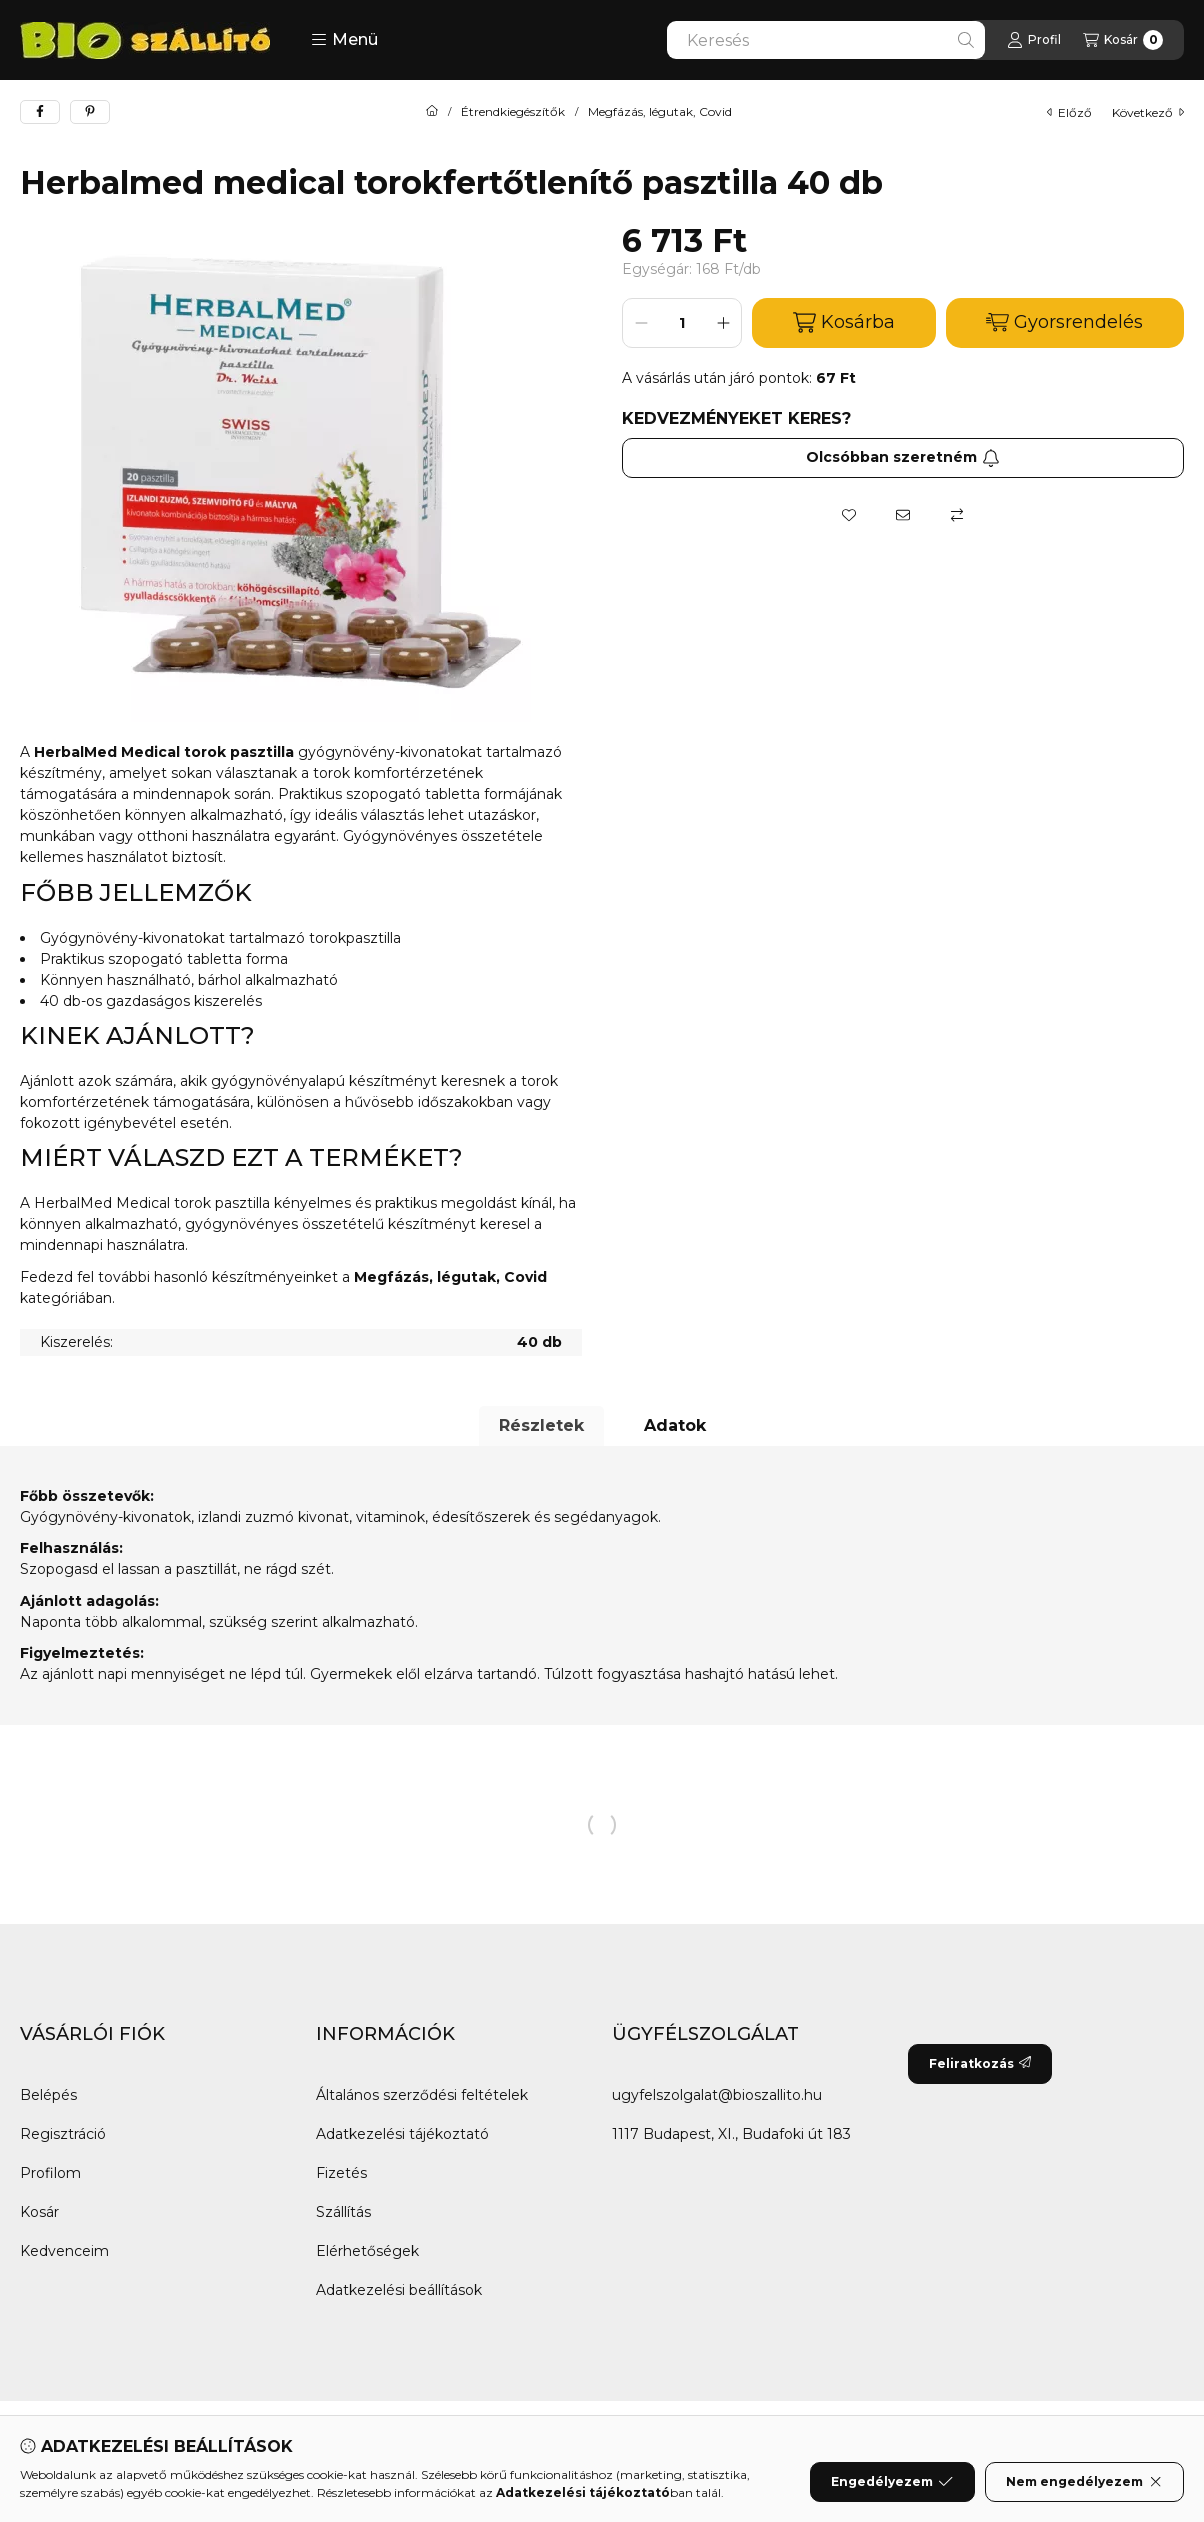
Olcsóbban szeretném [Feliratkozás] (903, 457)
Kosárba (844, 322)
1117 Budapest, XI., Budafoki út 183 (731, 2134)
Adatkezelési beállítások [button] (399, 2290)
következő (1148, 112)
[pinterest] (90, 112)
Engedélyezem (892, 2482)
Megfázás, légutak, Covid (660, 112)
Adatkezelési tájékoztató (402, 2134)
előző (1069, 112)
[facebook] (40, 112)
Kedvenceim (64, 2251)
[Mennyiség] (682, 323)
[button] (344, 40)
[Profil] (1034, 40)
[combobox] (826, 40)
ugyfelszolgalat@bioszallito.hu (717, 2095)
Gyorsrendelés (1064, 322)
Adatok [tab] (675, 1425)
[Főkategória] (432, 112)
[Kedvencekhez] (849, 515)
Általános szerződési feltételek (422, 2095)
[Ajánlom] (903, 515)
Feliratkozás (980, 2063)
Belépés (48, 2095)
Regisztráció (63, 2134)
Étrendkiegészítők (513, 112)
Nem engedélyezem (1084, 2482)
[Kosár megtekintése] (1123, 40)
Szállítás (343, 2212)
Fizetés (341, 2173)
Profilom (50, 2173)
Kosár (39, 2212)
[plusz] (723, 323)
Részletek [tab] (541, 1425)
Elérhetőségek (367, 2251)
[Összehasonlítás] (957, 515)
